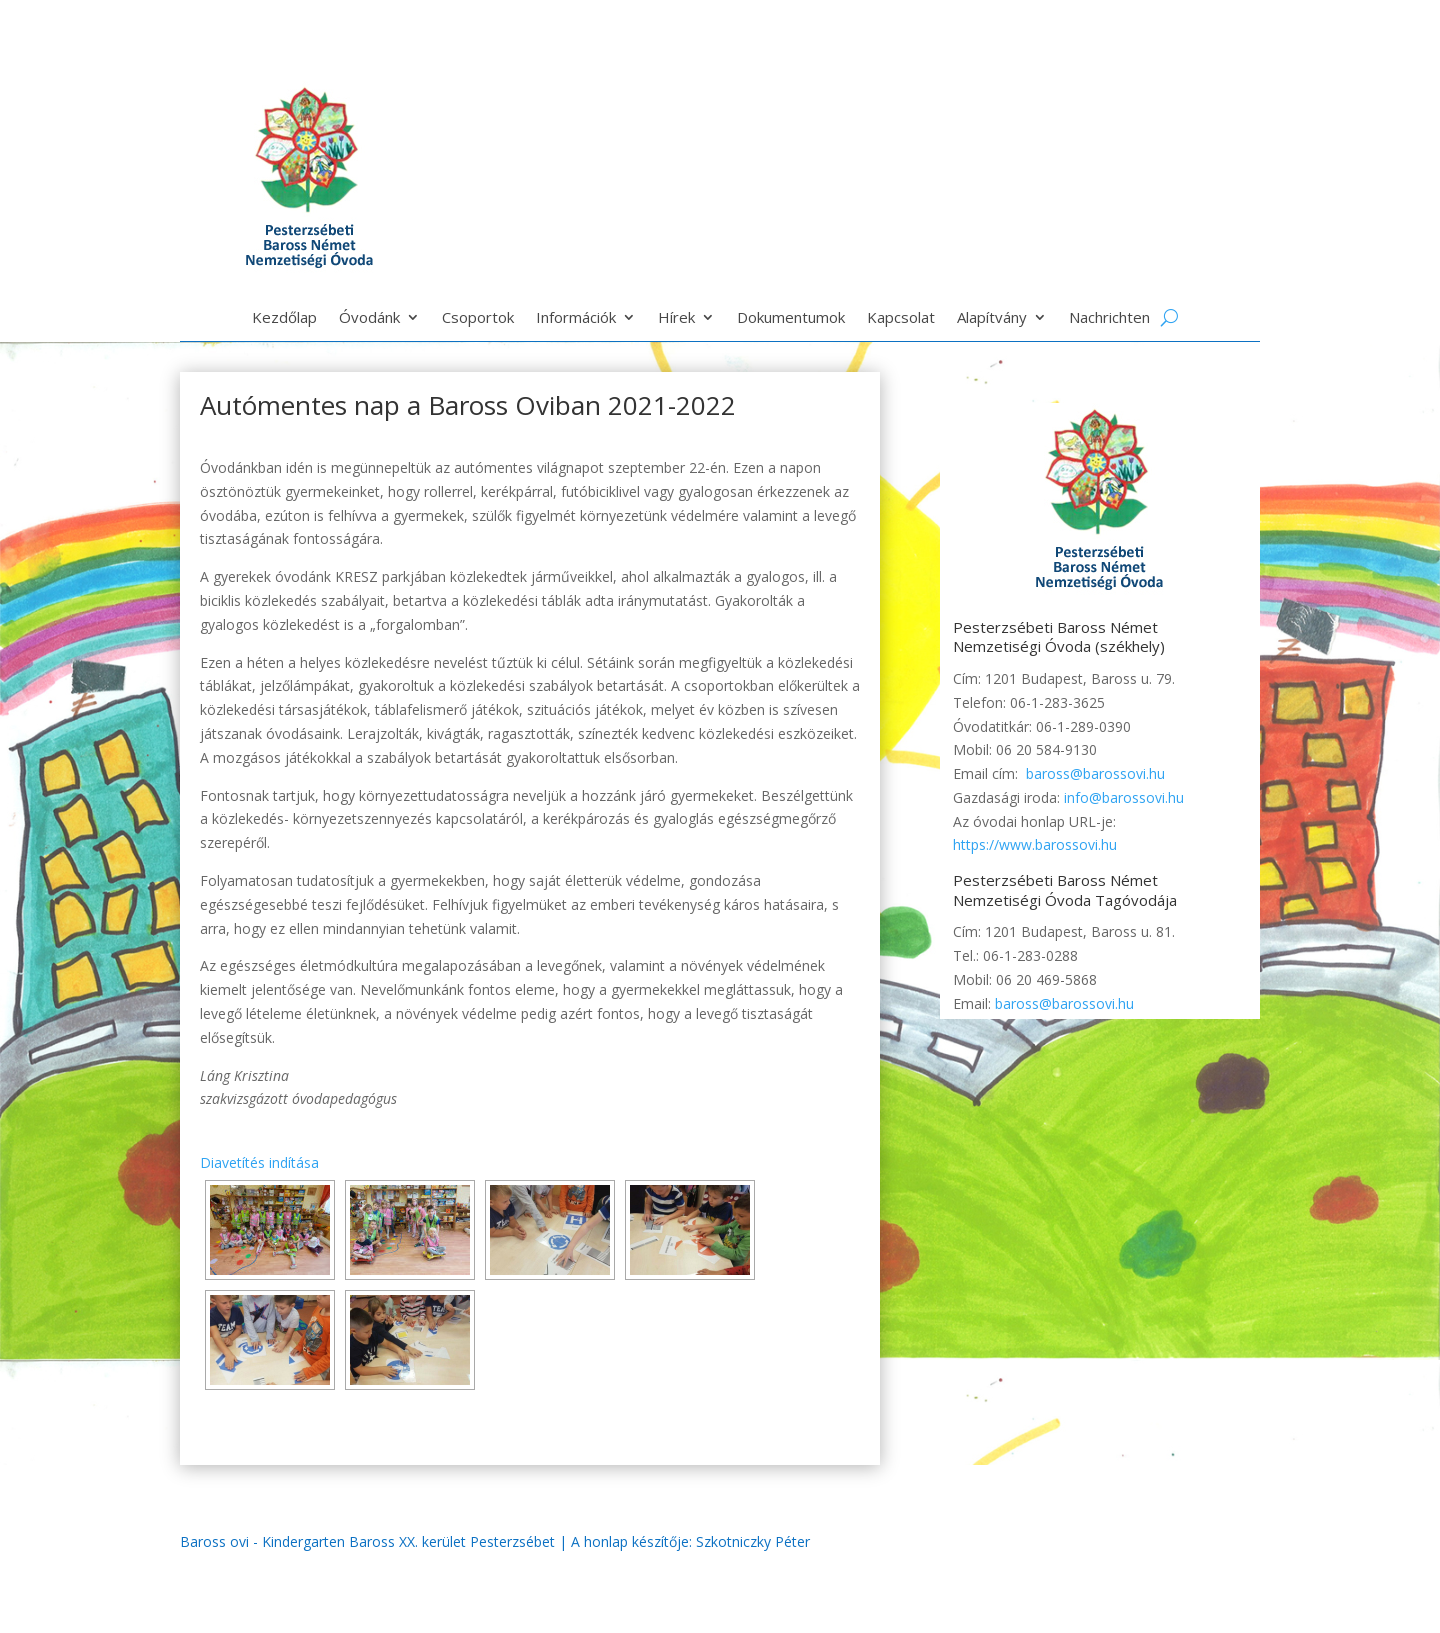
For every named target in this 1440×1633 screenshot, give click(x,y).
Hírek (676, 318)
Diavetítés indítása (259, 1162)
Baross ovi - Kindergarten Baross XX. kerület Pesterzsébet (367, 1541)
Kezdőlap (284, 318)
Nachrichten (1109, 318)
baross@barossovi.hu (1095, 773)
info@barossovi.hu (1124, 797)
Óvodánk (369, 318)
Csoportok (478, 318)
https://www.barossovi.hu (1035, 844)
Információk (576, 318)
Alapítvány (992, 318)
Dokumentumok (791, 318)
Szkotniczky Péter (753, 1541)
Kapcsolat (901, 318)
